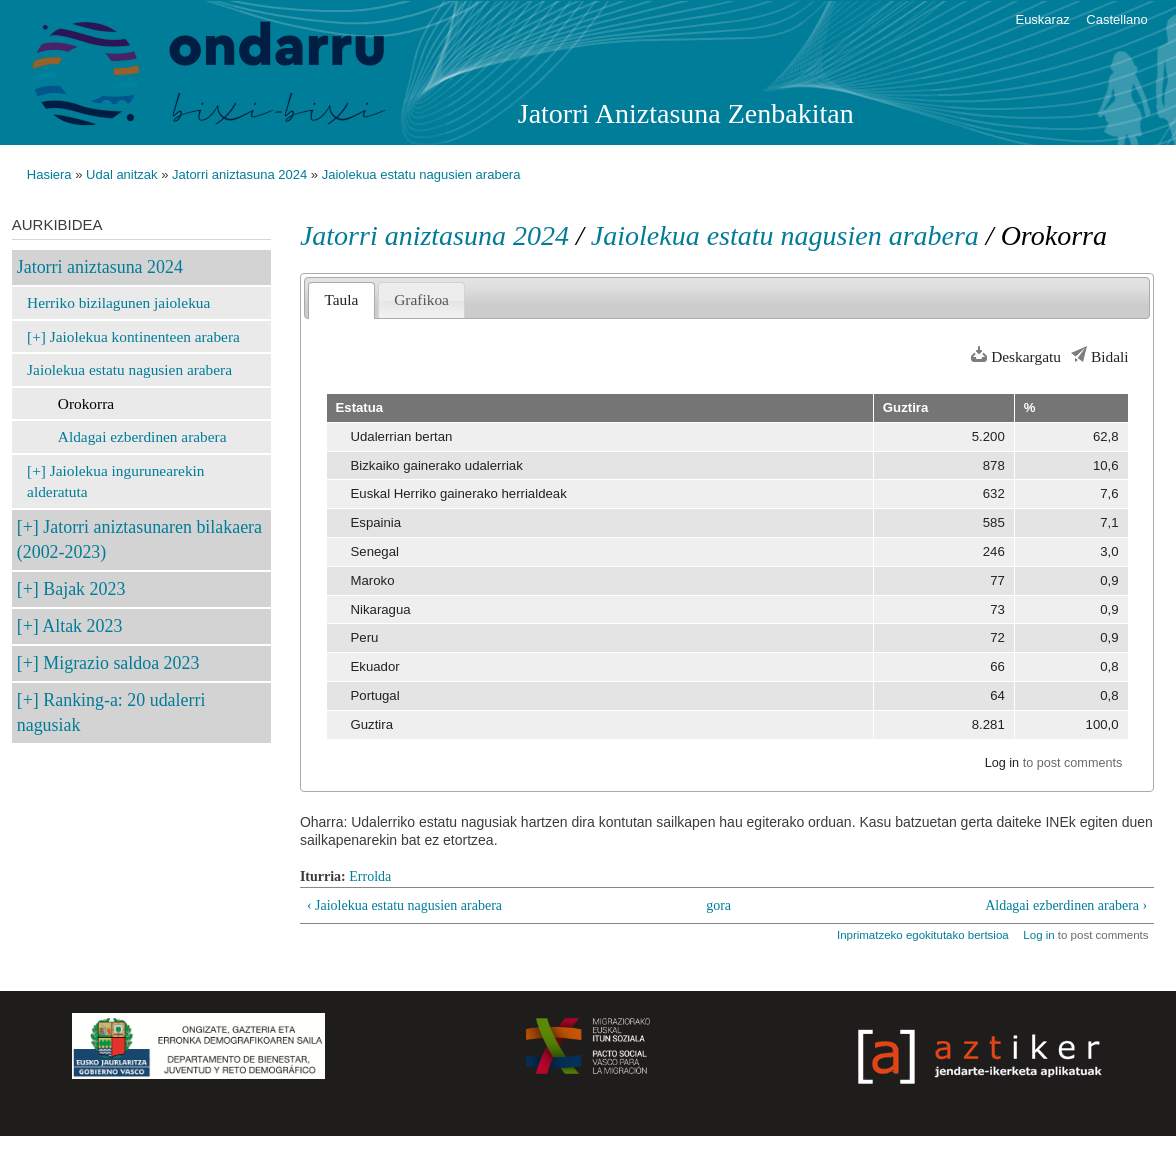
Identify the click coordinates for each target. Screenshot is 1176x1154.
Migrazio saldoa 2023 (121, 663)
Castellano (1116, 19)
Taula (341, 299)
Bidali (1110, 356)
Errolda (370, 876)
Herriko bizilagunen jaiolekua (118, 302)
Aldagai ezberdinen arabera (142, 436)
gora (718, 905)
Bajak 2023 (84, 589)
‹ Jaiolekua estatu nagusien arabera (404, 905)
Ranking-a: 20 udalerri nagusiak (111, 712)
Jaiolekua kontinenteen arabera (145, 336)
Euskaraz (1042, 19)
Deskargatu (1026, 356)
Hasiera (49, 174)
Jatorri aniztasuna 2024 (239, 174)
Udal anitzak (122, 174)
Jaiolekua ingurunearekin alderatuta (115, 481)
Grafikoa (421, 299)
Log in (1002, 763)
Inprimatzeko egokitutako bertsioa (923, 935)
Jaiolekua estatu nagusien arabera (421, 174)
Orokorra (86, 403)
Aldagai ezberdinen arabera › (1066, 905)
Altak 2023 (82, 626)
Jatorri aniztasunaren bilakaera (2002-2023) (139, 539)
